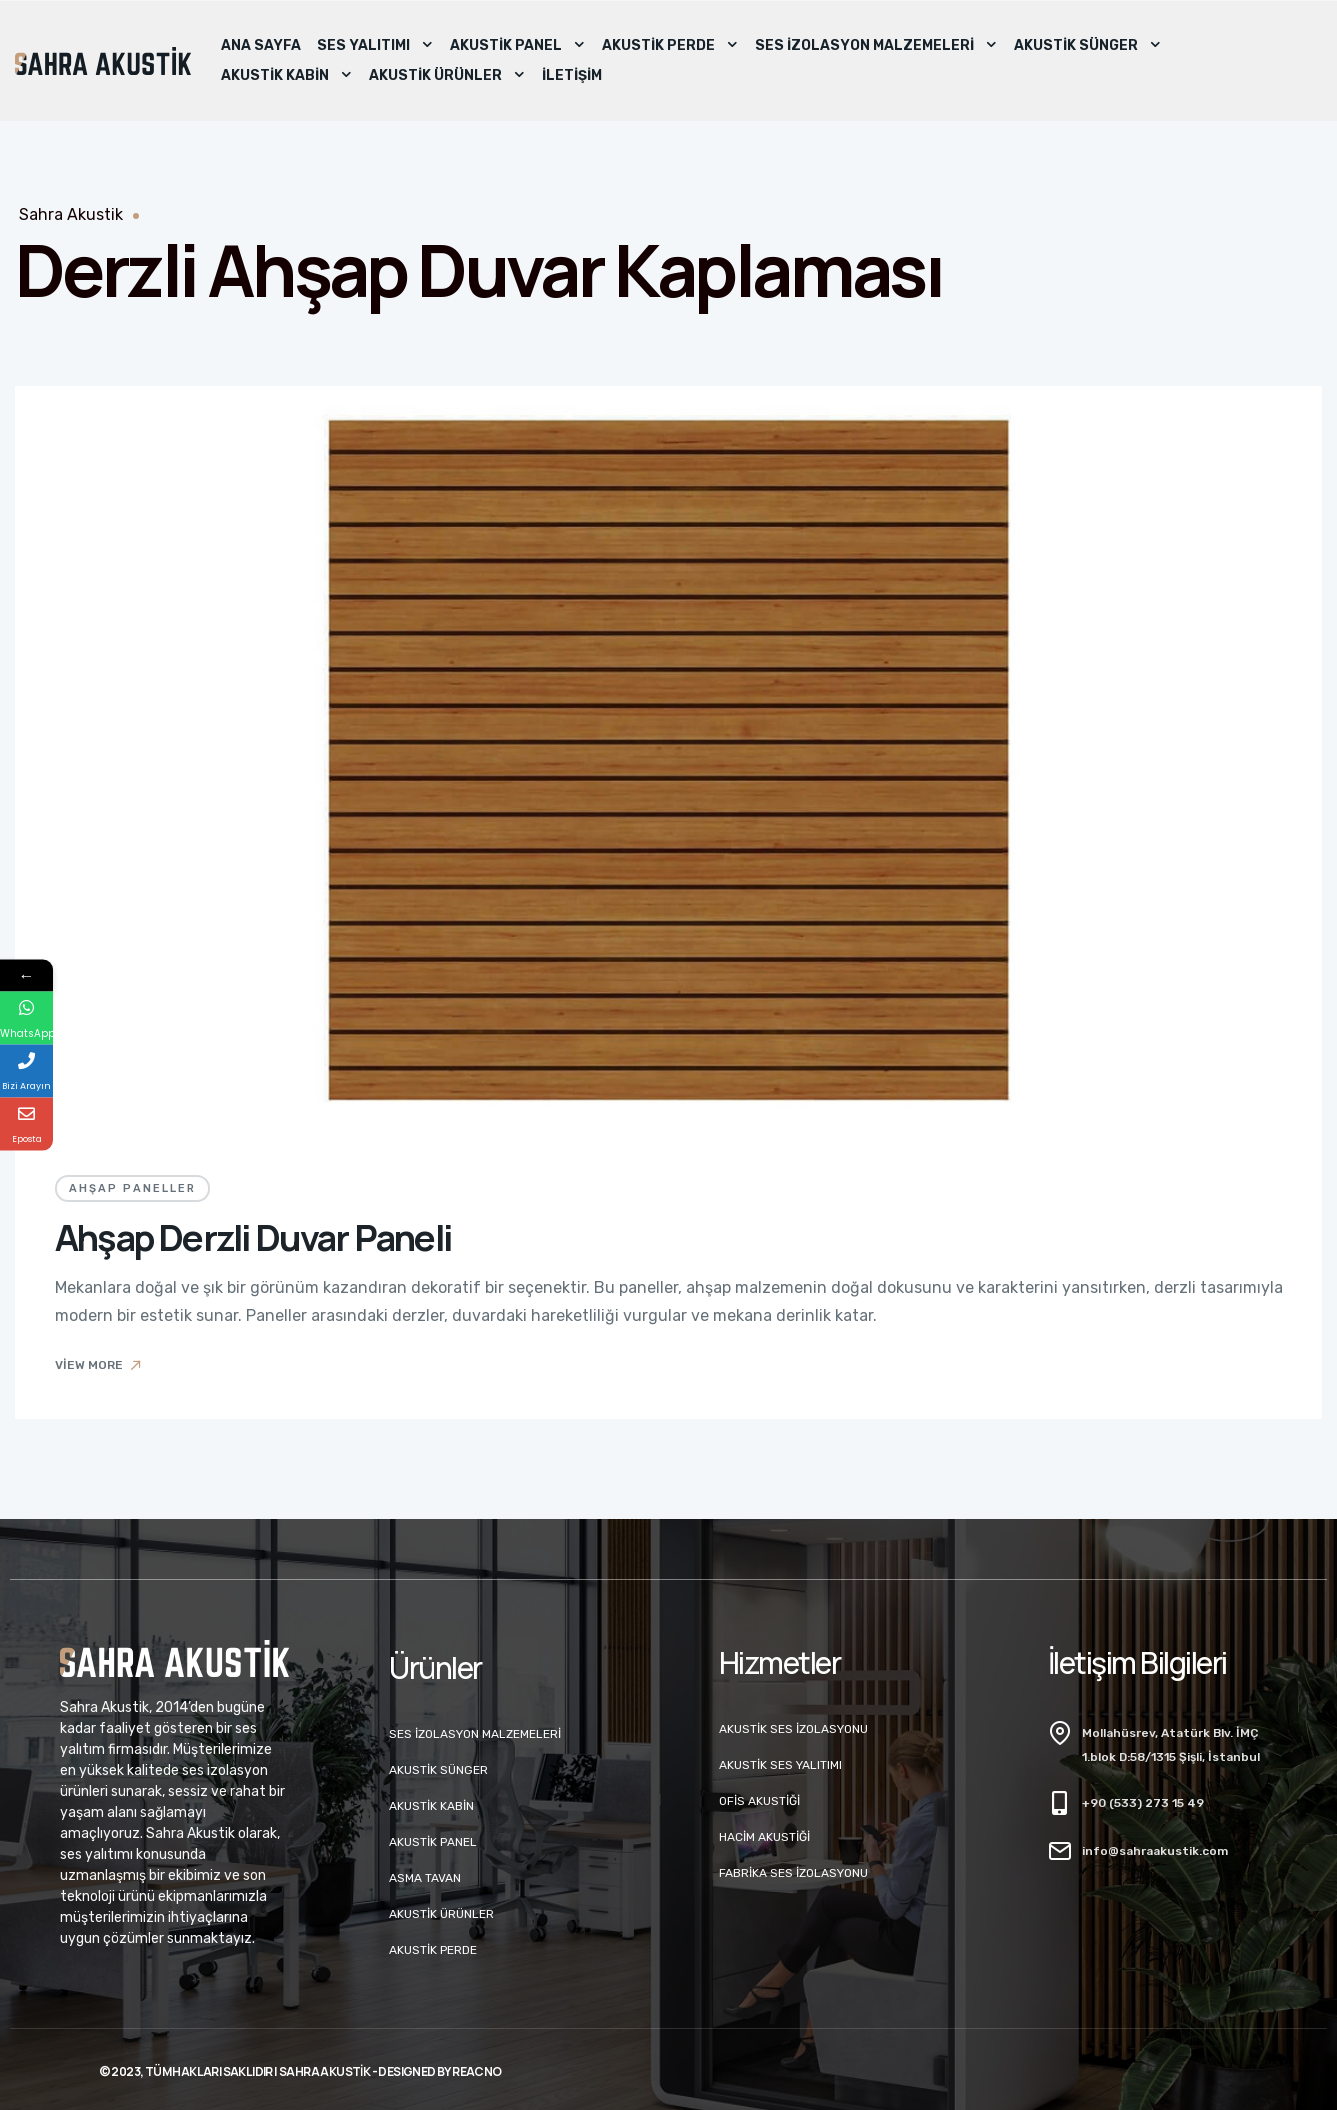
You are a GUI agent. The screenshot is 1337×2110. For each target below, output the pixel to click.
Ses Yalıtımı (375, 46)
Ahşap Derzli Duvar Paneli (253, 1237)
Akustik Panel (518, 46)
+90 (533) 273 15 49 (1143, 1803)
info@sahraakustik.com (1155, 1851)
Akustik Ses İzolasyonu (793, 1729)
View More (99, 1365)
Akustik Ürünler (447, 76)
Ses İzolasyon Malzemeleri (876, 46)
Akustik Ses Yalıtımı (780, 1765)
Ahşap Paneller (132, 1188)
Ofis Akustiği (759, 1801)
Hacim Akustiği (764, 1837)
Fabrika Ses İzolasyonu (793, 1873)
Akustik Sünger (1088, 46)
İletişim (572, 75)
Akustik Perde (670, 46)
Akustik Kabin (287, 76)
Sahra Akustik (71, 214)
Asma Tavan (425, 1878)
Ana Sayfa (261, 45)
